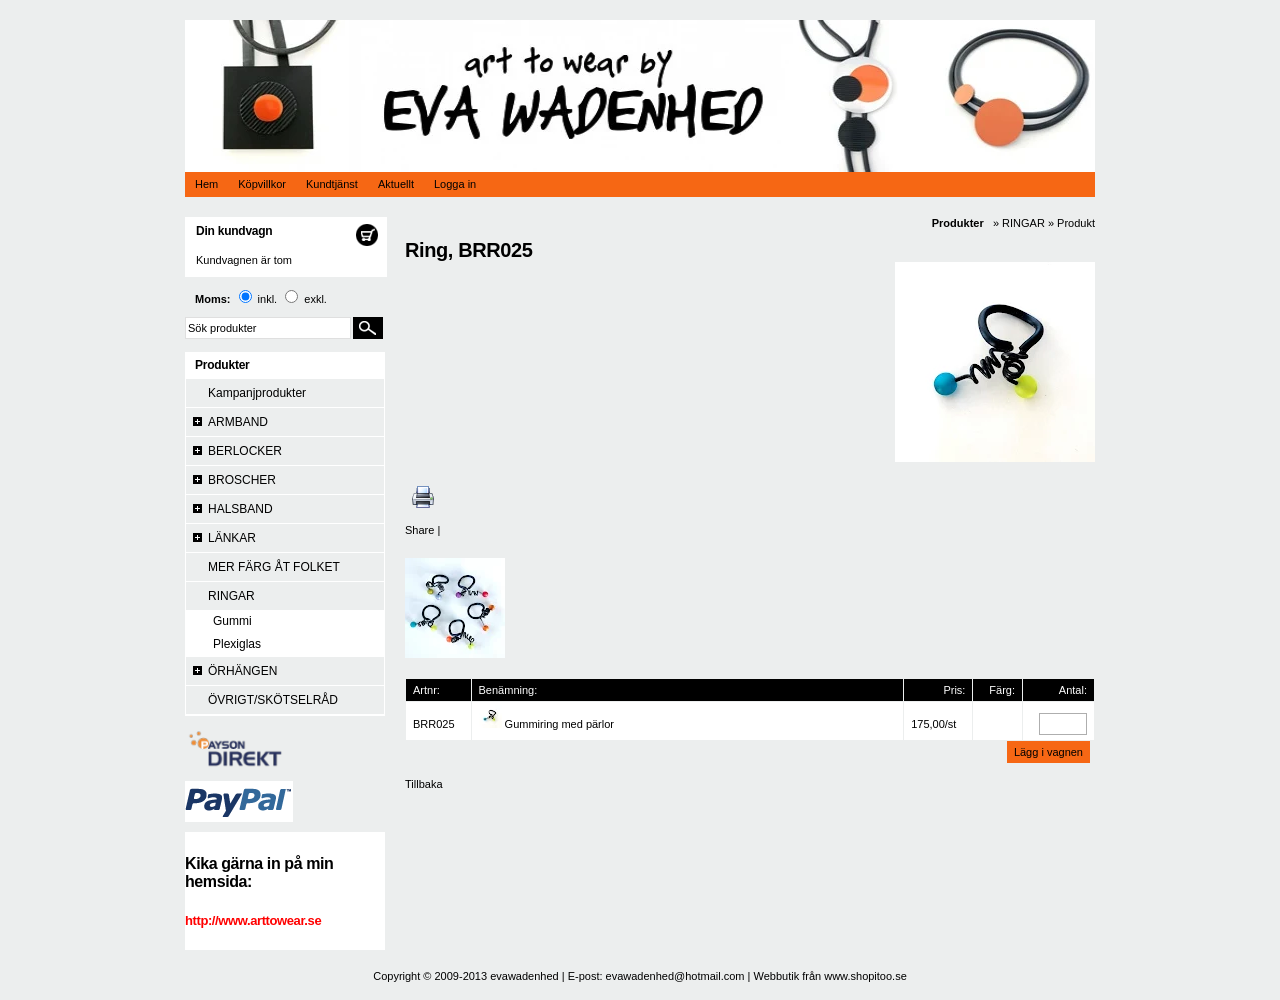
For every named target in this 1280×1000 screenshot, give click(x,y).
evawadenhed (524, 976)
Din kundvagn (234, 231)
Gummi (232, 621)
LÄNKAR (232, 538)
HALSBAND (240, 509)
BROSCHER (242, 480)
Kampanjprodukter (257, 393)
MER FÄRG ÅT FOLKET (274, 567)
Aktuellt (396, 184)
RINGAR (231, 596)
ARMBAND (238, 422)
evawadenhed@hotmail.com (675, 976)
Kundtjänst (332, 184)
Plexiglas (237, 644)
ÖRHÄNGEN (242, 671)
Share (419, 530)
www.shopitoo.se (865, 976)
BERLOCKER (245, 451)
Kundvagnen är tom (244, 260)
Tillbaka (424, 784)
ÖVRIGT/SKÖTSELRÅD (273, 700)
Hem (206, 184)
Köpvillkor (262, 184)
